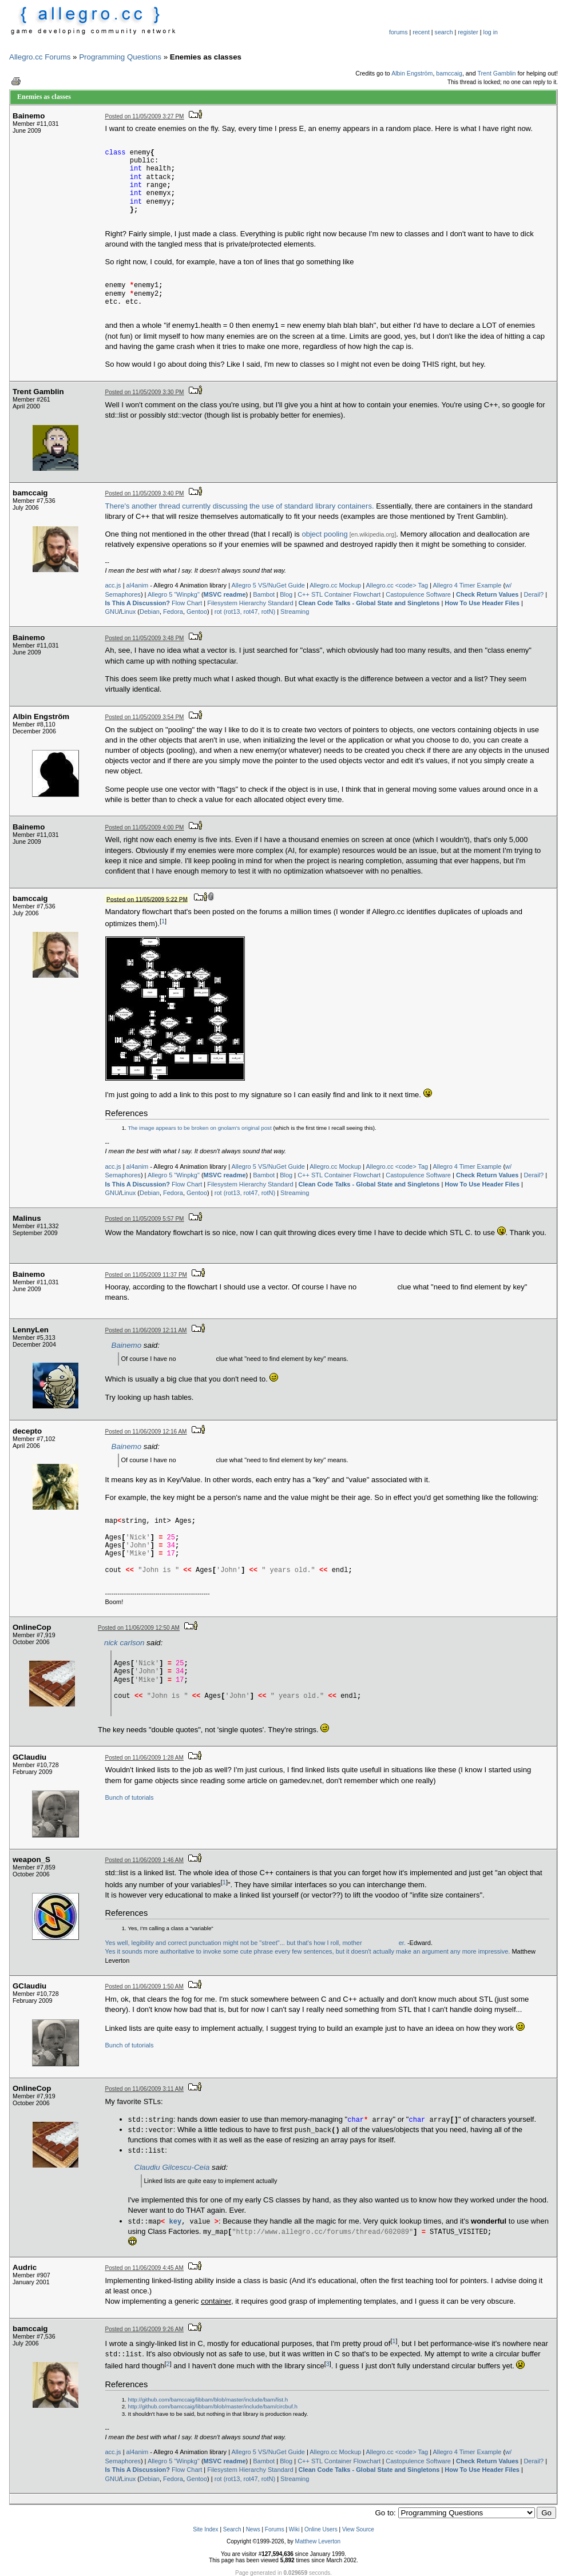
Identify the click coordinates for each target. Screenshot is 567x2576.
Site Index (205, 2529)
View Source (358, 2529)
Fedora (173, 611)
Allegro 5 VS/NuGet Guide (267, 585)
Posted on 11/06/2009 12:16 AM (146, 1431)
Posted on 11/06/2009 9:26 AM (144, 2329)
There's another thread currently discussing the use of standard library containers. (239, 506)
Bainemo (127, 1345)
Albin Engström (412, 73)
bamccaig (449, 73)
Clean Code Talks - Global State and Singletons (369, 603)
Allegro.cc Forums (39, 57)
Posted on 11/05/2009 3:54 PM (144, 717)
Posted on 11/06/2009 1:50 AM (144, 1986)
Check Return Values (487, 594)
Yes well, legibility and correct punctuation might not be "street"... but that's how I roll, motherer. (255, 1942)
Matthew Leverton (318, 2541)
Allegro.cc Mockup (335, 585)
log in (490, 32)
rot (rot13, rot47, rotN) (245, 611)
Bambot (264, 594)
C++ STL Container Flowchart (339, 594)
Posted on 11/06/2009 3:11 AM (144, 2089)
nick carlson (124, 1642)
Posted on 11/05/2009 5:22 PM (147, 899)
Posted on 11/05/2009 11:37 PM (146, 1275)
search (444, 32)
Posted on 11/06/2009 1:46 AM (144, 1860)
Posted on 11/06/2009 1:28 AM (144, 1758)
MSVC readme (225, 594)
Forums (274, 2529)
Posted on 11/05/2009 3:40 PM (144, 493)
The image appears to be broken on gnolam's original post (200, 1128)
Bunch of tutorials (129, 1797)
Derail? (534, 594)
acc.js (113, 585)
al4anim (137, 585)
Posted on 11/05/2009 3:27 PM (144, 116)
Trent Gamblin (496, 73)
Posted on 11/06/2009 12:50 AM (139, 1628)
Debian (150, 611)
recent (421, 32)
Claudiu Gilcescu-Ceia (172, 2167)
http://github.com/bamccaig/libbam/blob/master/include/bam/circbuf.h (213, 2406)
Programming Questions (120, 57)
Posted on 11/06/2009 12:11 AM (146, 1330)
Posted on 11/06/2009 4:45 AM (144, 2268)
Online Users (321, 2529)
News (253, 2529)
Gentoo (197, 611)
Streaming (294, 611)
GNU (112, 611)
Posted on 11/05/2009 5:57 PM (144, 1219)
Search (232, 2529)
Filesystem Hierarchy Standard (250, 603)
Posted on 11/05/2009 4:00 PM (144, 827)
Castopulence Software (418, 594)
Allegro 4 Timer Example (467, 585)
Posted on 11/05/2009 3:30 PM (144, 392)
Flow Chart (154, 603)
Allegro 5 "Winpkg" (174, 594)
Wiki (294, 2529)
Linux (128, 611)
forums (398, 32)
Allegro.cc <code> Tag (397, 585)
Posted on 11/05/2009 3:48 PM (144, 638)
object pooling (324, 534)
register (468, 32)
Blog (286, 594)
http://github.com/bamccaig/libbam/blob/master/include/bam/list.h (208, 2399)
